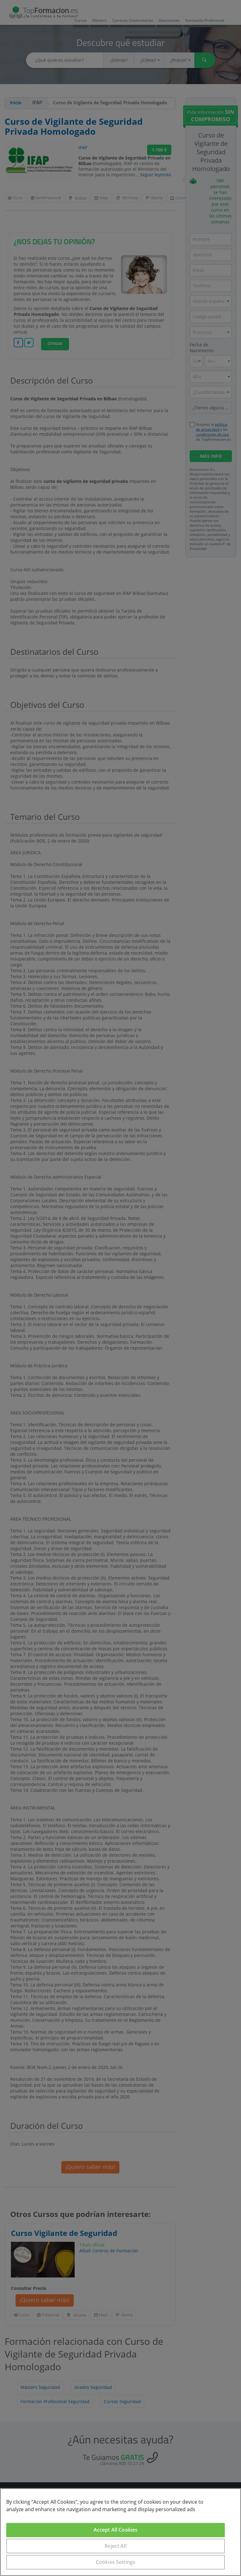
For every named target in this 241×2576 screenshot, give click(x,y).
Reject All (115, 2545)
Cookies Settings (116, 2562)
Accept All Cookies (116, 2529)
